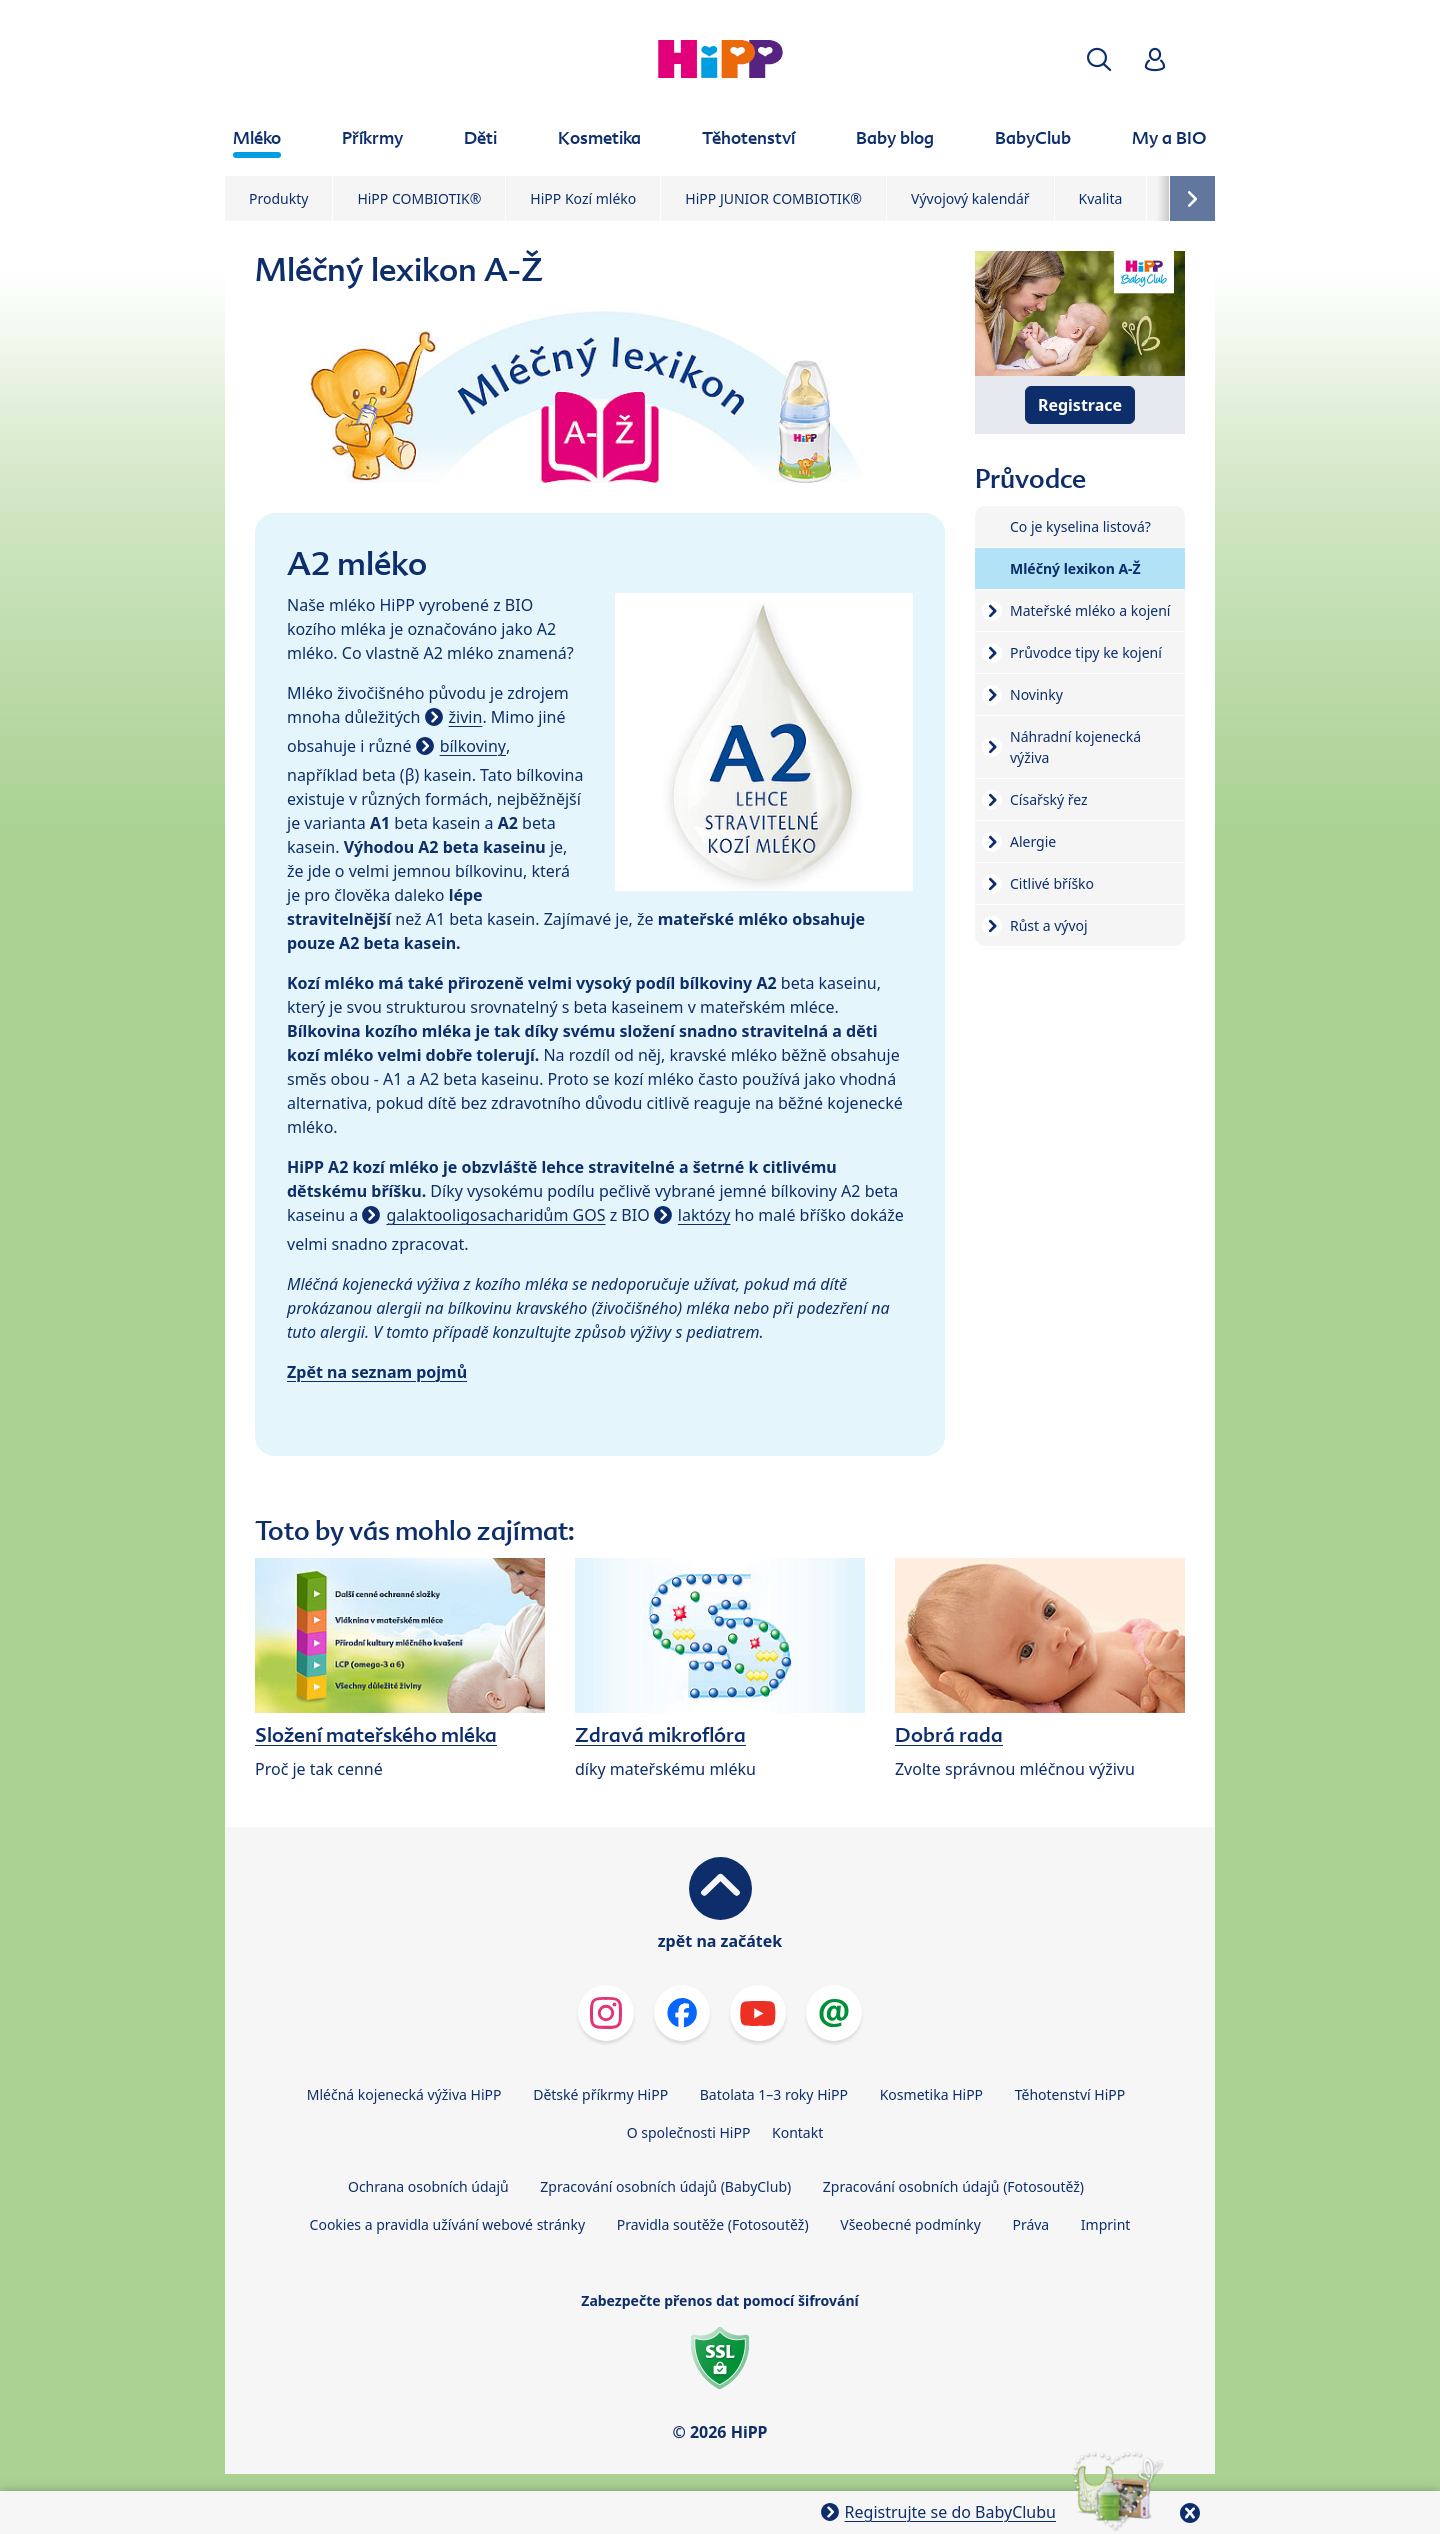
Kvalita (1101, 198)
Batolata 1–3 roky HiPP (774, 2094)
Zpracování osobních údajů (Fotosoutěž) (953, 2186)
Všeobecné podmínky (910, 2224)
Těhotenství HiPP (1070, 2094)
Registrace (1080, 405)
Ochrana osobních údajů (428, 2186)
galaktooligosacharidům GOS (495, 1215)
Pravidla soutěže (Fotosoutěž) (713, 2224)
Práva (1030, 2224)
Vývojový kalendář (970, 198)
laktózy (704, 1215)
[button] (1099, 59)
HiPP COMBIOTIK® (419, 198)
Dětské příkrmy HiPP (600, 2094)
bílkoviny (473, 746)
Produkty (278, 198)
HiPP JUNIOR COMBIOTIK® (773, 198)
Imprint (1106, 2224)
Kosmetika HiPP (931, 2094)
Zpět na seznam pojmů (377, 1372)
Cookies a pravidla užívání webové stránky (447, 2224)
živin (466, 717)
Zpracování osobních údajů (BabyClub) (665, 2186)
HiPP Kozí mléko (583, 198)
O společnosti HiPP (689, 2132)
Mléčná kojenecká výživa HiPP (404, 2094)
